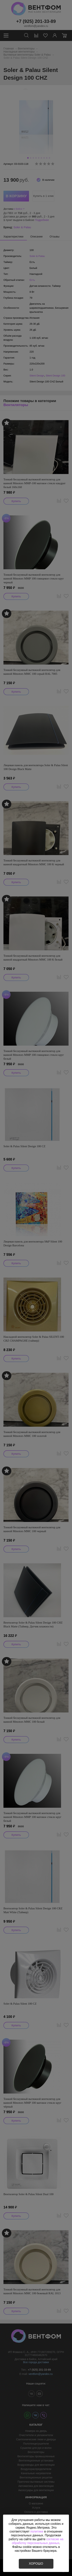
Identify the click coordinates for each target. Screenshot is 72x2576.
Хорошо (36, 2563)
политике (36, 2531)
